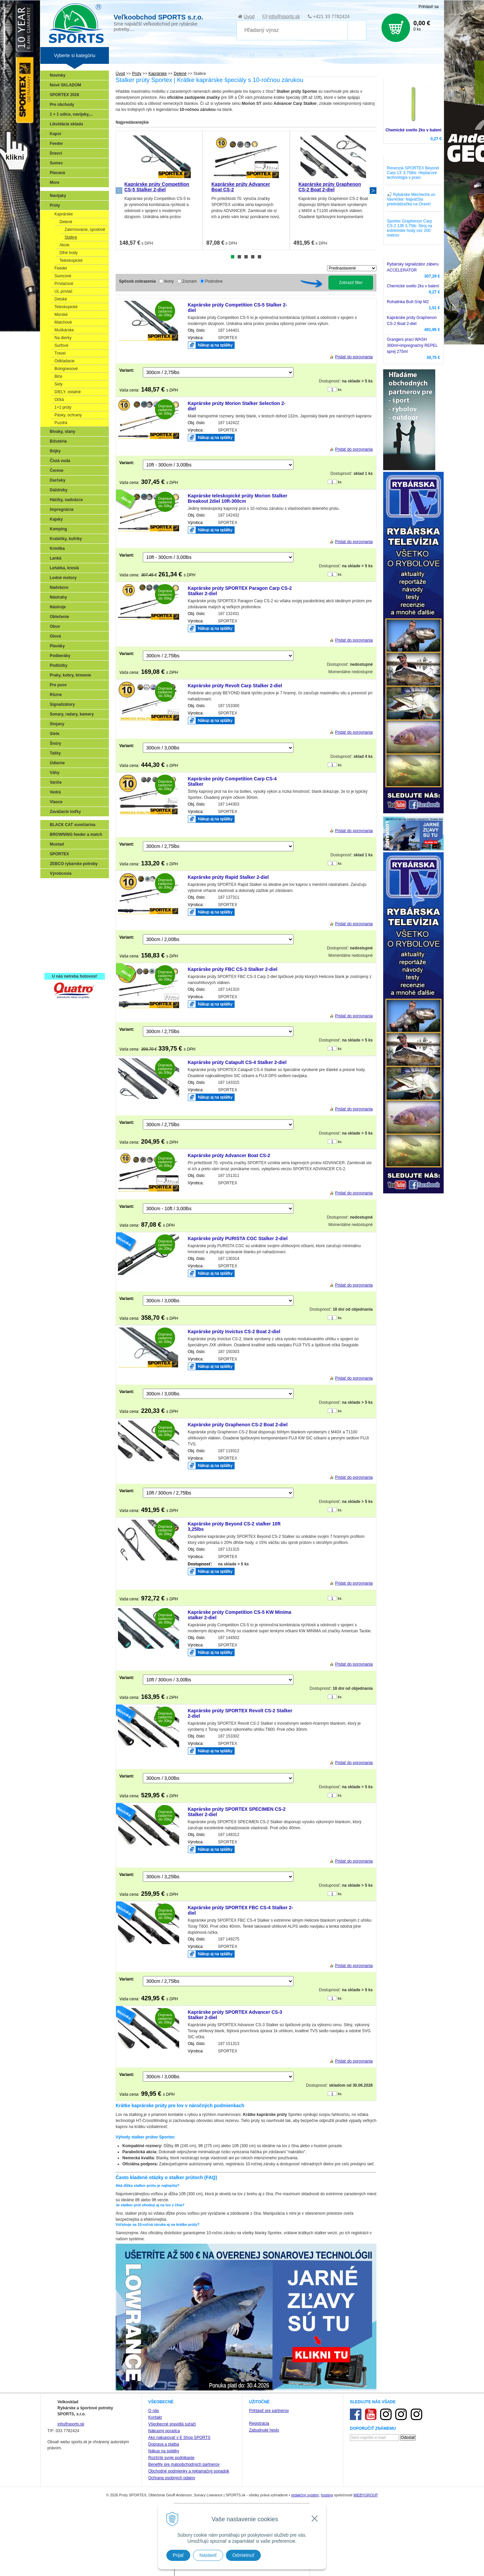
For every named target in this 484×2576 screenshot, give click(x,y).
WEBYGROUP (365, 2495)
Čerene (57, 470)
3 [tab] (246, 256)
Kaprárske (63, 214)
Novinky (58, 75)
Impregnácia (62, 509)
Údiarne (57, 763)
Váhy (54, 772)
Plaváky (57, 646)
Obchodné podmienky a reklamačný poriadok (188, 2471)
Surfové (61, 345)
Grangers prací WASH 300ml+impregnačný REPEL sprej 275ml (412, 345)
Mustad (57, 844)
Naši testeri (62, 945)
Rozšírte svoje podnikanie (171, 2457)
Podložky (59, 665)
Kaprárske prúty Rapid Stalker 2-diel (228, 877)
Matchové (63, 322)
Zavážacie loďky (65, 811)
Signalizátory (62, 704)
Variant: (126, 370)
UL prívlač (63, 291)
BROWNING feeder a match (76, 834)
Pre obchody (62, 104)
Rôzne (56, 694)
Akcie (64, 245)
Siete (54, 733)
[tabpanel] (159, 190)
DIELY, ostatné (67, 392)
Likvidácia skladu (66, 124)
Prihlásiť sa (428, 6)
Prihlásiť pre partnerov (269, 2410)
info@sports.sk (284, 16)
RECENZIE (267, 55)
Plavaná (57, 172)
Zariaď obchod (159, 55)
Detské (60, 299)
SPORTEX (59, 854)
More (54, 182)
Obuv (55, 626)
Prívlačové (63, 283)
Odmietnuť (243, 2555)
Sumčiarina (62, 925)
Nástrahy (58, 597)
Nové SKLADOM (65, 85)
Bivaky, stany (62, 431)
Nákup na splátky (163, 2451)
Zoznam (189, 281)
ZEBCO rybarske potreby (74, 863)
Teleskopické (71, 260)
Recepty (59, 954)
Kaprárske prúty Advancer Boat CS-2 (229, 1155)
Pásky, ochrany (68, 415)
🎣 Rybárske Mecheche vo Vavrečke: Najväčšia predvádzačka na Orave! (411, 199)
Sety (58, 384)
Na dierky (63, 337)
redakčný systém (305, 2495)
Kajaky (56, 519)
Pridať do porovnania (354, 357)
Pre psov (58, 685)
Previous (119, 190)
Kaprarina (60, 915)
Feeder (56, 143)
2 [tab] (239, 256)
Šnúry (55, 743)
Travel (60, 353)
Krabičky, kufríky (66, 538)
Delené (65, 221)
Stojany (57, 724)
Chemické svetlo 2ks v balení (413, 130)
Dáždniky (59, 490)
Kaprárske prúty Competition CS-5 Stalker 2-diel (156, 186)
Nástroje (58, 607)
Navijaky (58, 195)
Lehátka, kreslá (64, 568)
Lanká (56, 558)
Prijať (178, 2555)
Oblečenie (59, 616)
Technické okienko (334, 55)
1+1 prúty (62, 407)
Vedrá (55, 792)
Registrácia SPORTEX (72, 964)
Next (373, 190)
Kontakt (155, 2417)
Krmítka (57, 548)
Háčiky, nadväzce (66, 499)
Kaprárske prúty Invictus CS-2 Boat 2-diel (234, 1331)
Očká (59, 399)
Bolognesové (66, 368)
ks (339, 389)
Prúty (55, 205)
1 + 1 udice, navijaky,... (71, 114)
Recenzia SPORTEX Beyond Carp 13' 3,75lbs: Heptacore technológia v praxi (413, 173)
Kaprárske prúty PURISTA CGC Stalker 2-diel (238, 1238)
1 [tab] (232, 256)
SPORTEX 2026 (64, 94)
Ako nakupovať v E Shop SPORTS (179, 2437)
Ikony (169, 281)
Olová (55, 636)
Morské (61, 314)
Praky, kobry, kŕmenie (70, 675)
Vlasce (56, 802)
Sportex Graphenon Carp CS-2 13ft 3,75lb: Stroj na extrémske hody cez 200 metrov (409, 228)
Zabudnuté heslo (264, 2430)
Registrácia (259, 2423)
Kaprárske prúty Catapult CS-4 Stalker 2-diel (237, 1062)
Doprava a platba (163, 2444)
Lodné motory (63, 577)
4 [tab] (252, 256)
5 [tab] (259, 256)
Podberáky (60, 655)
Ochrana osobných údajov (171, 2478)
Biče (58, 376)
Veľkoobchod (125, 55)
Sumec (56, 163)
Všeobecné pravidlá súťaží (172, 2424)
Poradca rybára (374, 55)
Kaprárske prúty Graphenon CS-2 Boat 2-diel (329, 186)
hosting (327, 2495)
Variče (56, 782)
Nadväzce (59, 587)
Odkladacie (64, 361)
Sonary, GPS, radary (70, 886)
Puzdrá (60, 422)
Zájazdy (403, 55)
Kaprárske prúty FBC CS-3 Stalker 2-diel (233, 969)
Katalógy (187, 55)
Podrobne (214, 281)
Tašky (55, 753)
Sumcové (62, 276)
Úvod (249, 16)
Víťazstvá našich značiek (75, 935)
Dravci (56, 153)
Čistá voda (60, 460)
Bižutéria (58, 441)
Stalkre (71, 237)
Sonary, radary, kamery (72, 714)
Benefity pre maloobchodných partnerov (183, 2464)
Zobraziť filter (351, 282)
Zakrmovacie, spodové (85, 229)
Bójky (55, 451)
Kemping (58, 529)
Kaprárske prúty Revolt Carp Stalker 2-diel (235, 685)
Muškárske (64, 330)
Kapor (56, 133)
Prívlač (58, 896)
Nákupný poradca (164, 2430)
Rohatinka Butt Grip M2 (408, 301)
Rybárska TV (296, 55)
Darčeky (58, 480)
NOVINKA (212, 55)
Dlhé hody (68, 252)
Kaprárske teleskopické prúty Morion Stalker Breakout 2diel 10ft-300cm (237, 498)
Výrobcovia (61, 873)
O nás (153, 2410)
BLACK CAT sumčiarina (72, 824)
